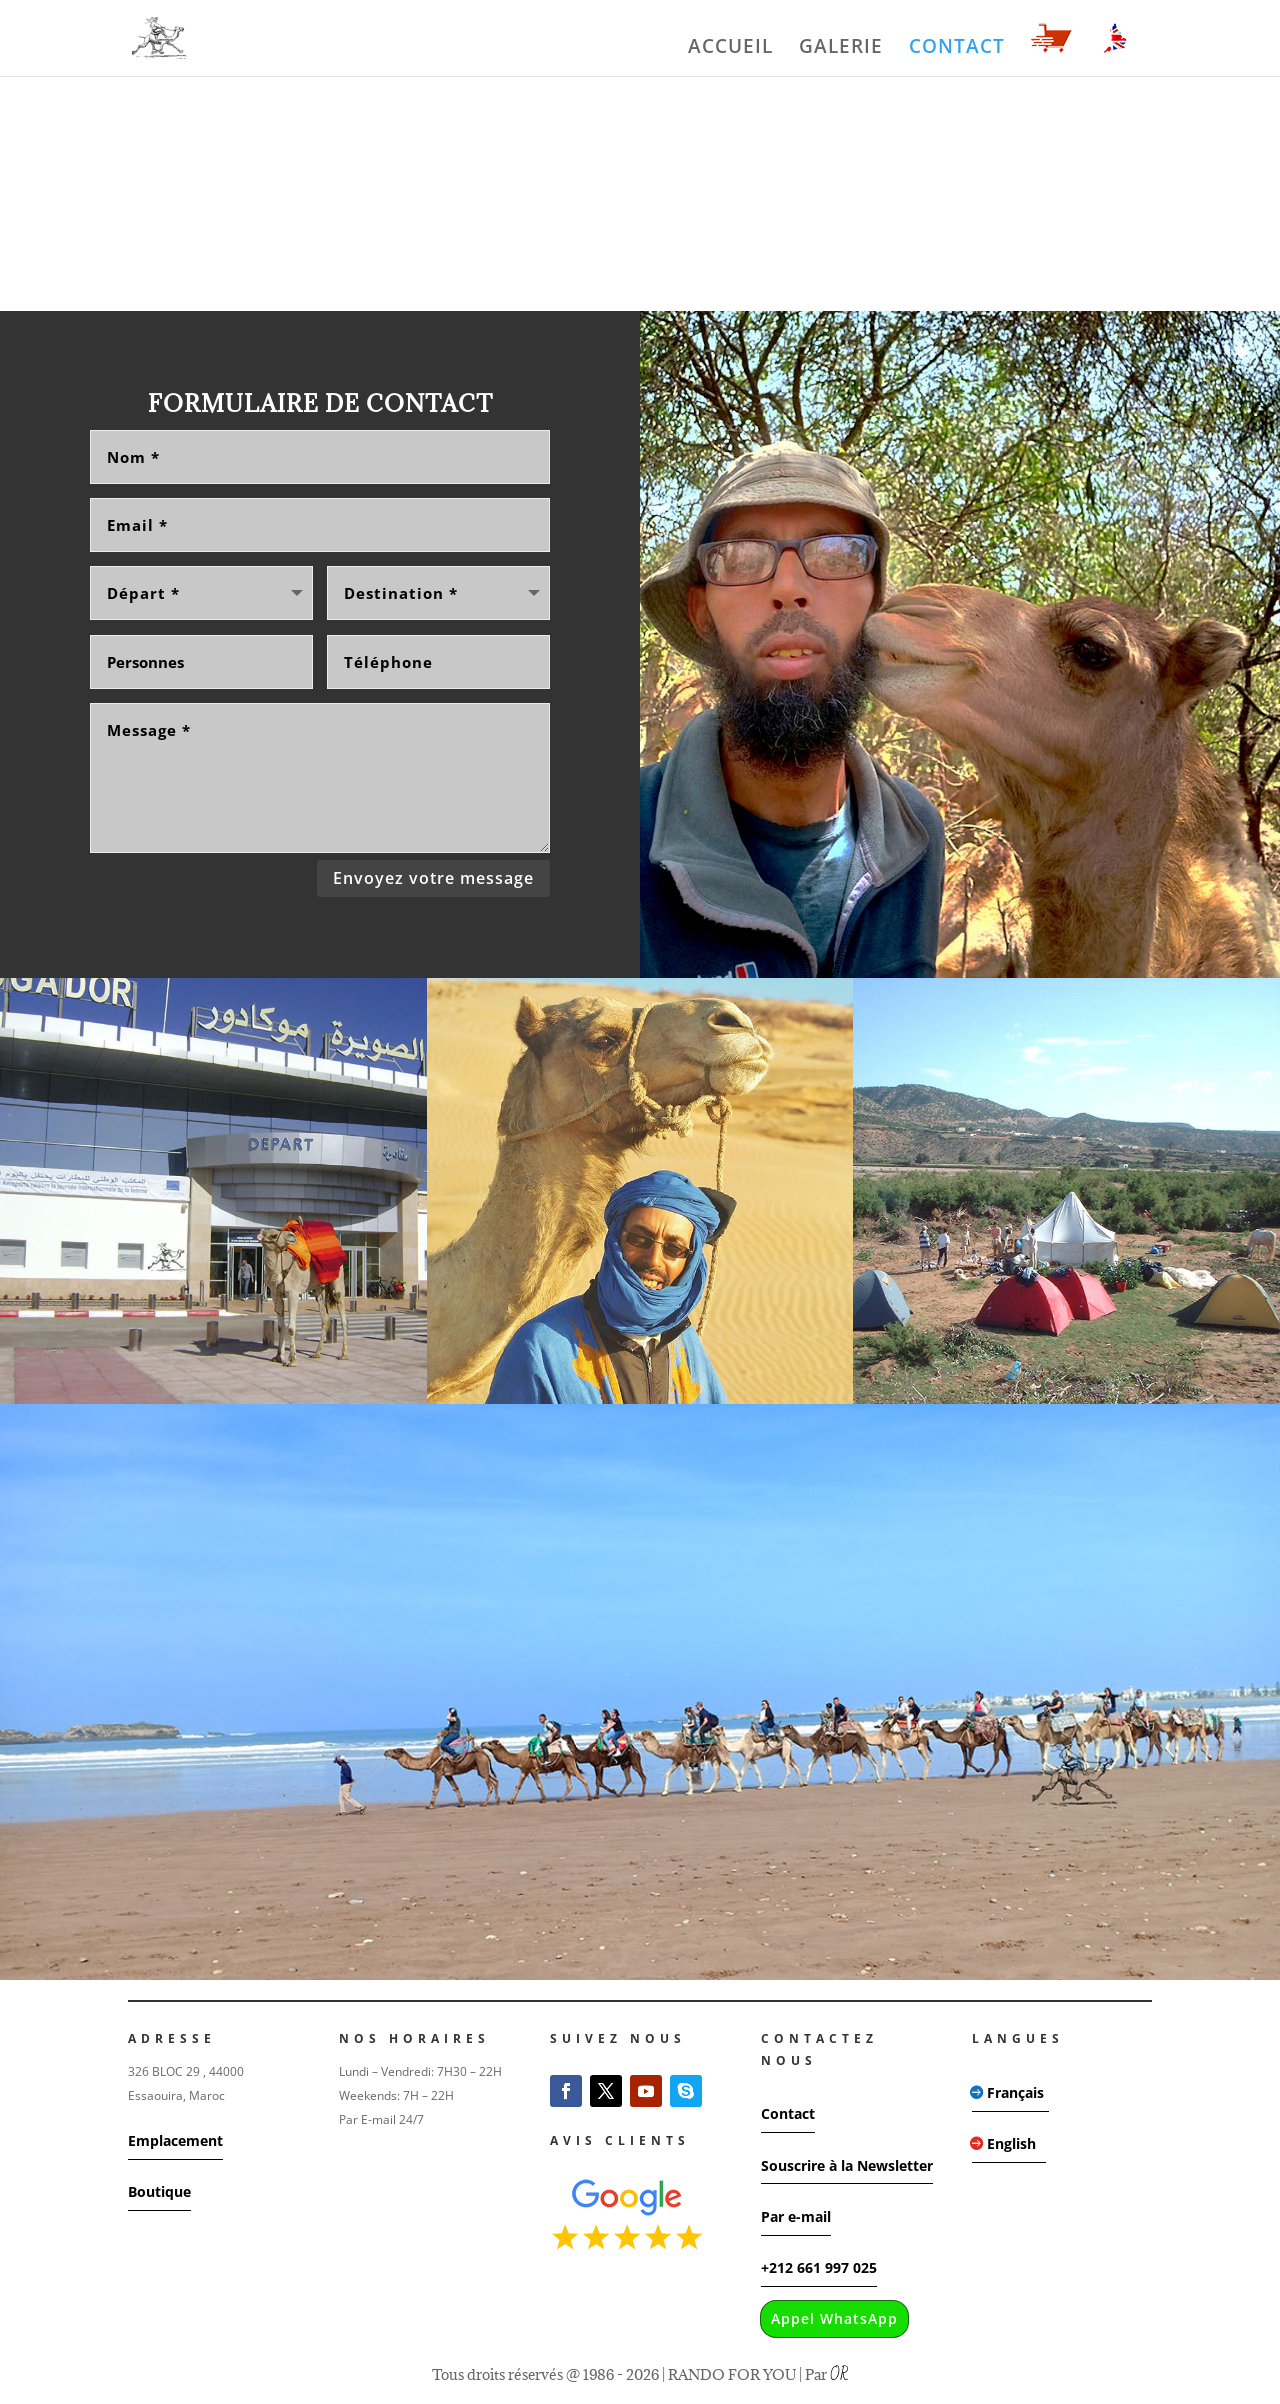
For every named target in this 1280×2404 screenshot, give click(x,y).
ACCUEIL (730, 49)
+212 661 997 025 (819, 2264)
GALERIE (841, 49)
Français (1015, 2089)
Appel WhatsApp (834, 2315)
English (1011, 2140)
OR (839, 2372)
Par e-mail (796, 2213)
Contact (788, 2110)
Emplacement (175, 2137)
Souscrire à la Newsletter (847, 2162)
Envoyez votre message (433, 875)
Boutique (159, 2188)
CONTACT (957, 49)
